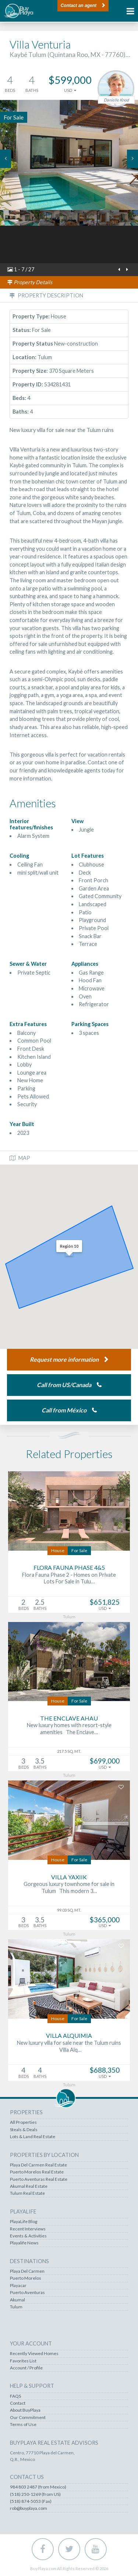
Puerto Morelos (25, 2278)
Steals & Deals (24, 2129)
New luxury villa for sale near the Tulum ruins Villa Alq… (69, 2046)
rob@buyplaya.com (28, 2508)
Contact (17, 2403)
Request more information (64, 1359)
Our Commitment (28, 2417)
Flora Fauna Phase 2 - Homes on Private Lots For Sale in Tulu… (69, 1578)
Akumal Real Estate (28, 2186)
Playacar (18, 2285)
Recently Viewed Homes (34, 2353)
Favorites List (23, 2361)
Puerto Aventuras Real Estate (38, 2179)
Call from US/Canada (64, 1384)
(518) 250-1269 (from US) (35, 2494)
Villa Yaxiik (69, 1876)
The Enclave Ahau (69, 1718)
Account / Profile (26, 2367)
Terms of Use (23, 2424)
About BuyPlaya (25, 2410)
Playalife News (24, 2242)
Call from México (64, 1410)
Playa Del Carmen (27, 2271)
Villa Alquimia (69, 2035)
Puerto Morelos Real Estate (37, 2172)
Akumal (17, 2299)
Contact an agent (78, 5)
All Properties (23, 2122)
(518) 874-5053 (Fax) (31, 2501)
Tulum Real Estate (27, 2193)
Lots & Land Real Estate (32, 2136)
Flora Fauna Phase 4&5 (69, 1567)
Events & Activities (28, 2236)
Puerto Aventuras (27, 2292)
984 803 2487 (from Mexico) (38, 2487)
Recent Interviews (28, 2229)
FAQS (15, 2396)
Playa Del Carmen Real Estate (38, 2165)
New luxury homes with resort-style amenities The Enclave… (69, 1728)
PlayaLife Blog (23, 2221)
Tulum (16, 2306)
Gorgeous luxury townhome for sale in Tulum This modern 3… (69, 1887)
